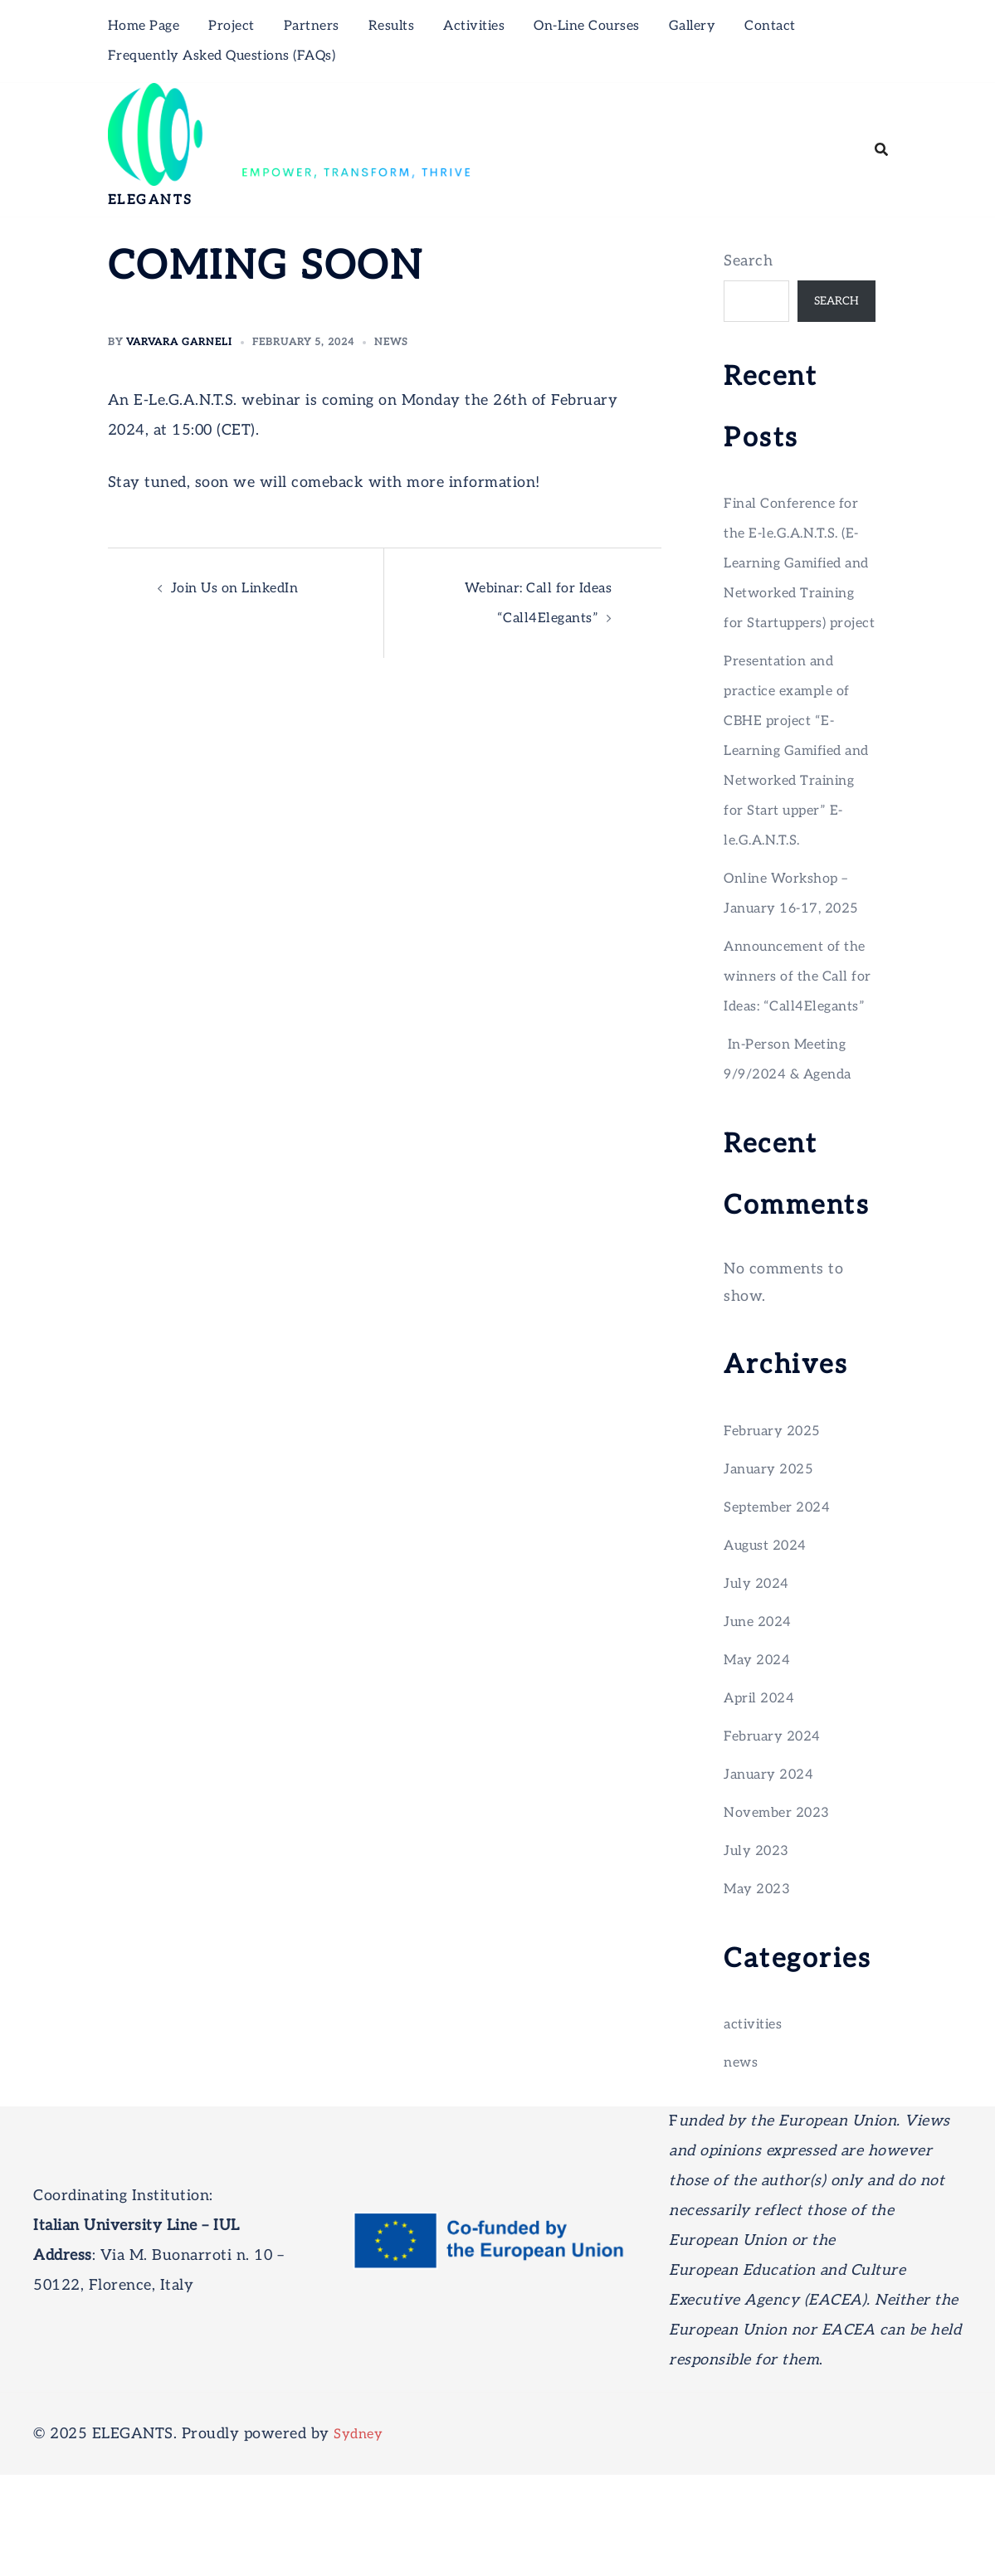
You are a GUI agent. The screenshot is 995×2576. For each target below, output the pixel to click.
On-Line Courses (587, 26)
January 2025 (774, 1570)
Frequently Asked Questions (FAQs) (222, 56)
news (391, 342)
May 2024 (760, 1761)
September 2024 (783, 1608)
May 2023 (760, 1990)
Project (231, 26)
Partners (311, 26)
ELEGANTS (150, 200)
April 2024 (763, 1799)
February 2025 (778, 1532)
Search (748, 261)
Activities (474, 26)
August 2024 (771, 1646)
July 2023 (760, 1951)
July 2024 (760, 1684)
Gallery (692, 26)
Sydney (361, 2535)
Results (391, 26)
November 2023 (782, 1913)
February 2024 (778, 1837)
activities (757, 2125)
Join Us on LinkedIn (243, 588)
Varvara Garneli (179, 342)
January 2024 (774, 1875)
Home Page (144, 26)
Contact (770, 26)
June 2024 (762, 1722)
